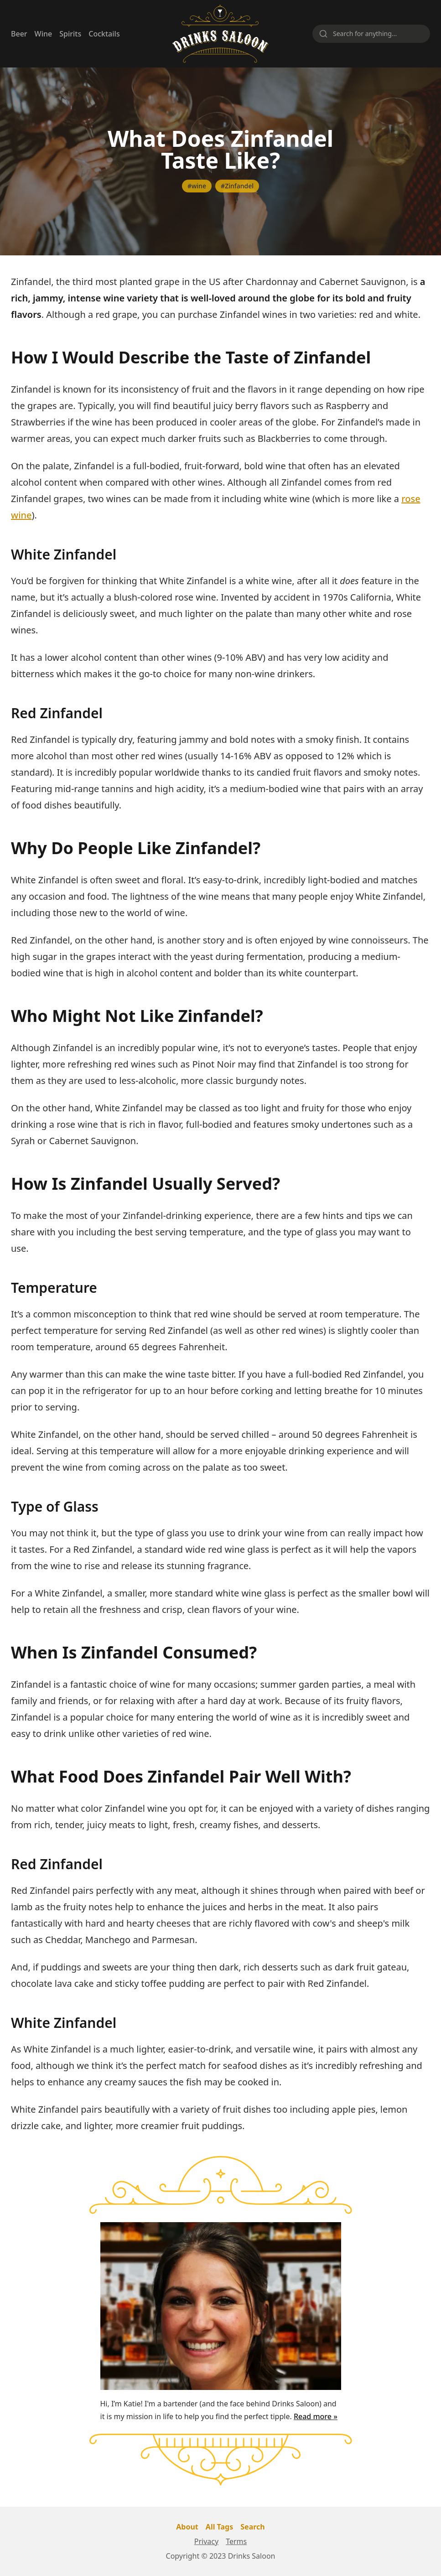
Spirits (70, 34)
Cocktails (103, 34)
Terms (236, 2541)
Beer (19, 34)
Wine (43, 34)
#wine (196, 185)
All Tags (219, 2527)
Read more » (315, 2416)
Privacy (206, 2541)
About (187, 2527)
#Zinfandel (237, 185)
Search (252, 2527)
